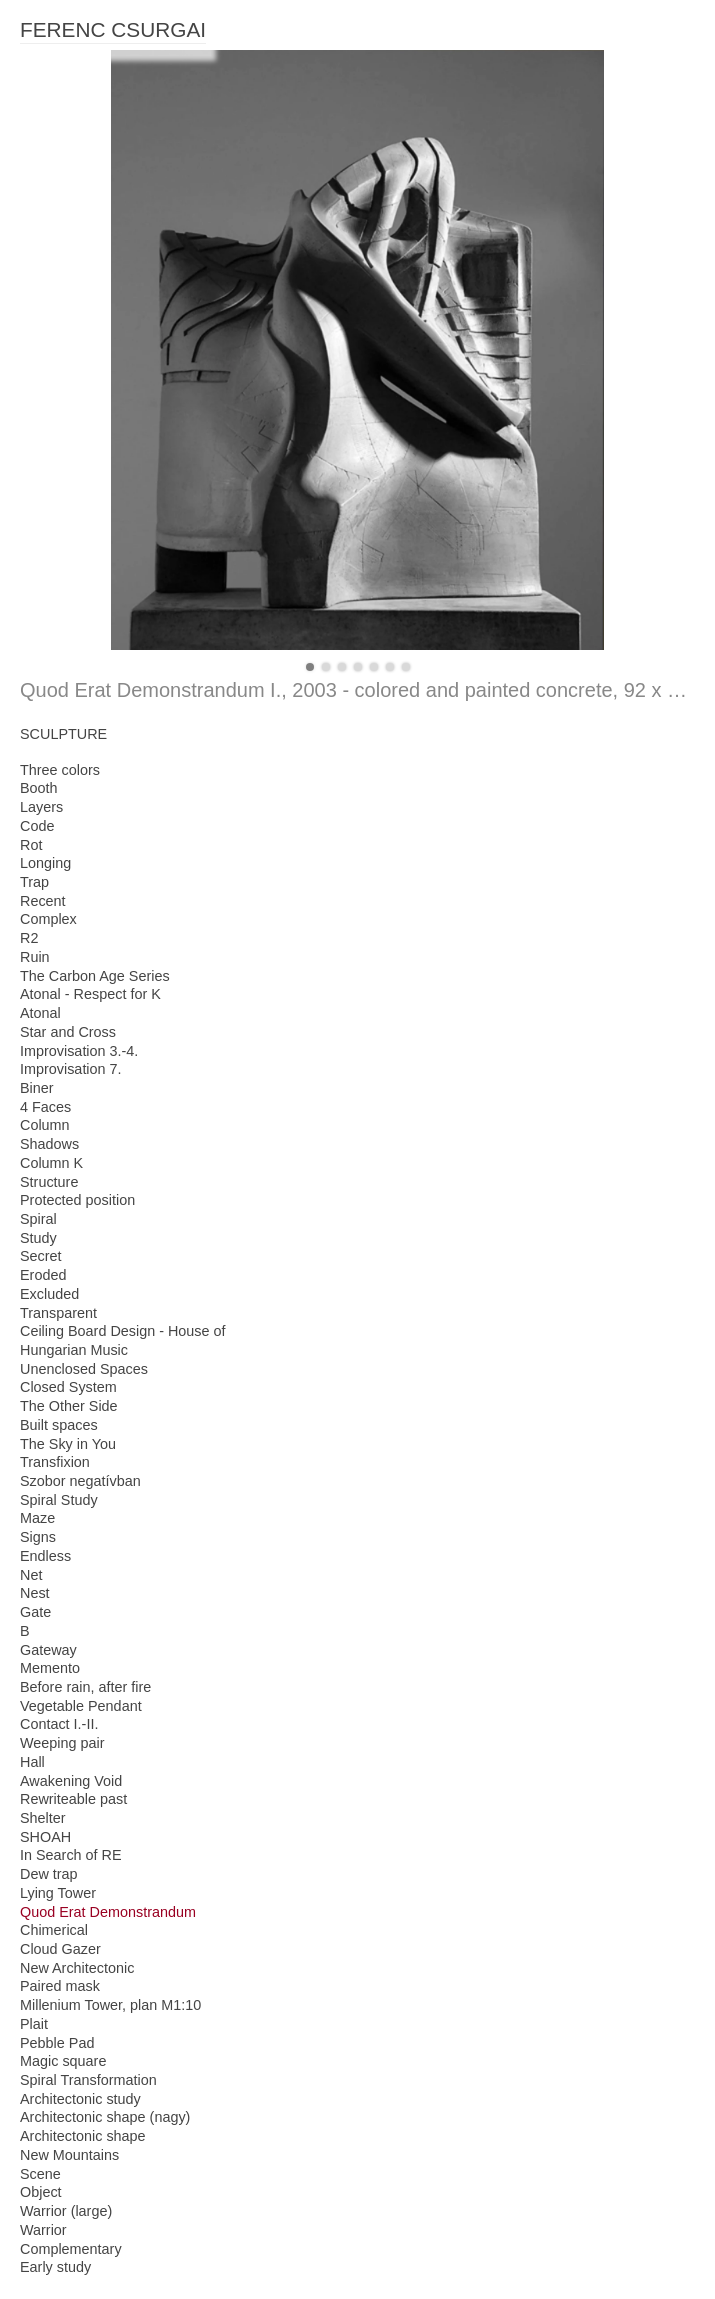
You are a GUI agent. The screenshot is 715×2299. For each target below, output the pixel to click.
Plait (34, 2024)
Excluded (49, 1294)
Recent (43, 901)
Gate (35, 1612)
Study (38, 1238)
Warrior (43, 2230)
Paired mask (60, 1986)
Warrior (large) (66, 2211)
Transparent (58, 1313)
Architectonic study (80, 2099)
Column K (51, 1163)
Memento (50, 1668)
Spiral (38, 1219)
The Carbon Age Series (95, 976)
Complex (48, 919)
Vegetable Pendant (81, 1706)
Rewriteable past (73, 1799)
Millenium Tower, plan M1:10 (110, 2005)
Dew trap (49, 1874)
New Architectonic (77, 1968)
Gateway (48, 1650)
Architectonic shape (83, 2136)
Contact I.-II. (59, 1724)
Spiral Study (59, 1500)
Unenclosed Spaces (84, 1369)
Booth (39, 788)
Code (37, 826)
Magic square (63, 2061)
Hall (32, 1762)
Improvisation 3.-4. (79, 1051)
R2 (29, 938)
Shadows (49, 1144)
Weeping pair (62, 1743)
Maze (37, 1518)
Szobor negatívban (80, 1481)
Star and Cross (68, 1032)
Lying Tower (58, 1893)
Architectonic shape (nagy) (105, 2117)
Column (45, 1125)
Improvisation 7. (71, 1069)
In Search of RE (71, 1855)
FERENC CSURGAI (113, 29)
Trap (34, 882)
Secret (41, 1256)
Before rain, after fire (85, 1687)
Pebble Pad (57, 2043)
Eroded (43, 1275)
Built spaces (59, 1425)
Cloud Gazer (60, 1949)
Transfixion (55, 1462)
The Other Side (69, 1406)
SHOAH (45, 1837)
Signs (38, 1537)
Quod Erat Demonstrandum (108, 1912)
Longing (45, 863)
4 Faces (45, 1107)
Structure (49, 1182)
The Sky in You (68, 1444)
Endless (45, 1556)
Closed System (68, 1387)
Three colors (60, 770)
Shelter (43, 1818)
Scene (40, 2174)
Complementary (71, 2249)
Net (31, 1575)
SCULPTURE (63, 734)
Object (41, 2192)
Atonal (40, 1013)
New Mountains (69, 2155)
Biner (37, 1088)
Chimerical (54, 1930)
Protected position (77, 1200)
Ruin (35, 957)
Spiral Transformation (88, 2080)
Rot (31, 845)
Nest (35, 1593)
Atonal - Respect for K (90, 994)
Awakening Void (71, 1781)
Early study (55, 2267)
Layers (41, 807)
